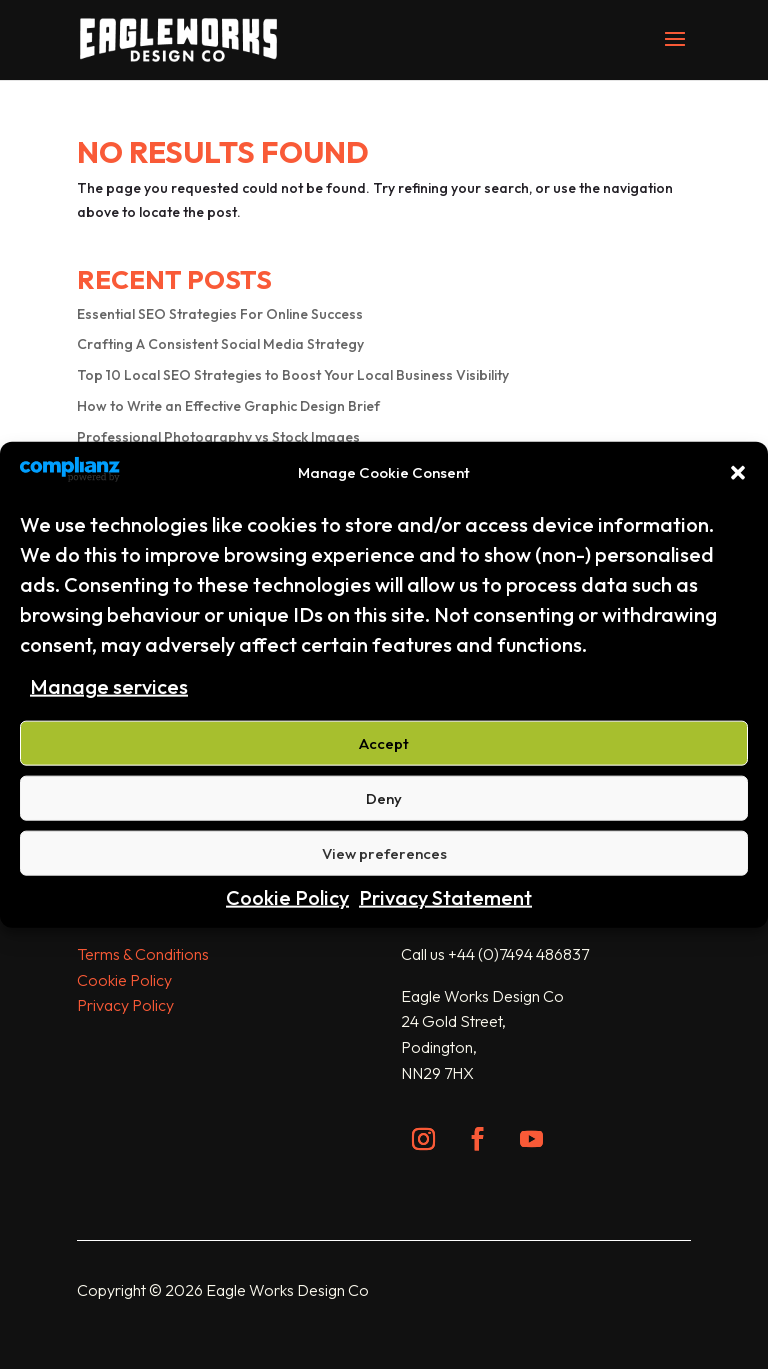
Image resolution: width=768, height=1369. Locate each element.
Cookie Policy (287, 897)
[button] (738, 473)
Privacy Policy (125, 1005)
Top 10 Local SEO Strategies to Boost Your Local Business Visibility (293, 375)
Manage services (109, 685)
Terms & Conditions (143, 954)
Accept (384, 743)
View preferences (384, 853)
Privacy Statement (445, 897)
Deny (384, 798)
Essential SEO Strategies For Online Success (220, 314)
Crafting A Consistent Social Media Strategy (220, 344)
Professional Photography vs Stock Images (218, 437)
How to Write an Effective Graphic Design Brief (228, 406)
